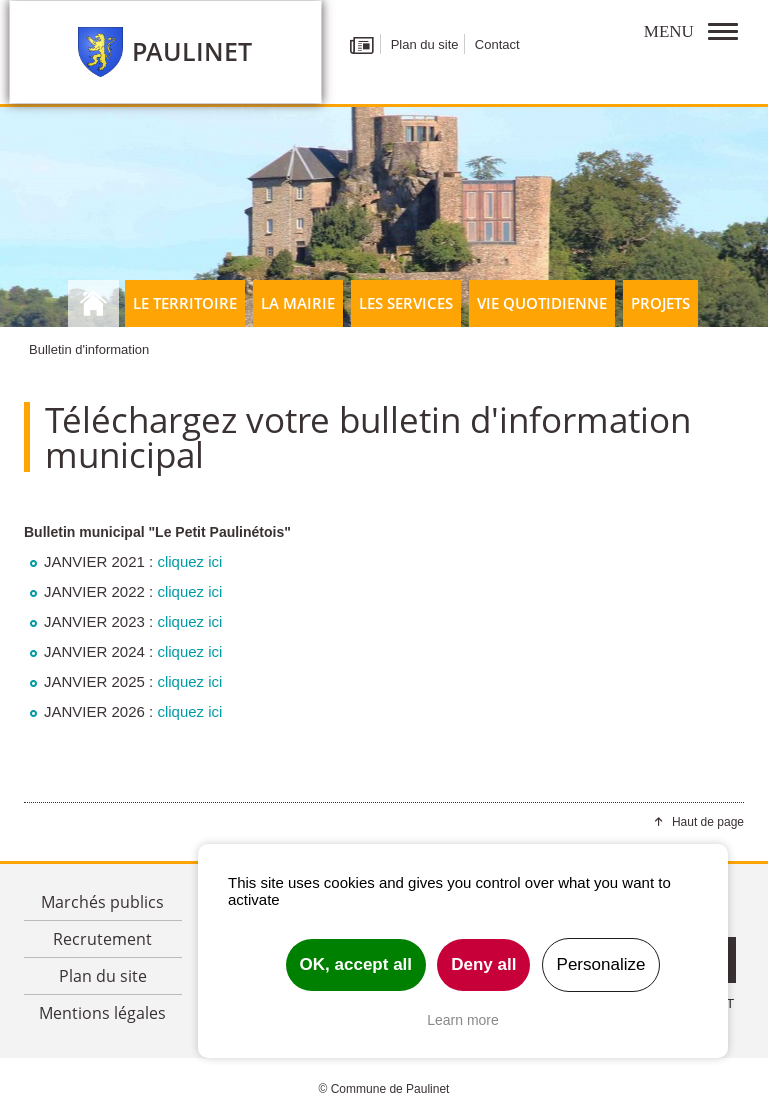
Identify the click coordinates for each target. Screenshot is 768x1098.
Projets (660, 303)
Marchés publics (102, 902)
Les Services (406, 303)
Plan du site (425, 44)
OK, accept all (356, 964)
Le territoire (185, 303)
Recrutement (102, 939)
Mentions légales (102, 1013)
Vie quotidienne (542, 303)
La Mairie (298, 303)
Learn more (463, 1020)
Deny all (483, 964)
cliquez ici (189, 561)
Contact (497, 44)
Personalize (601, 964)
